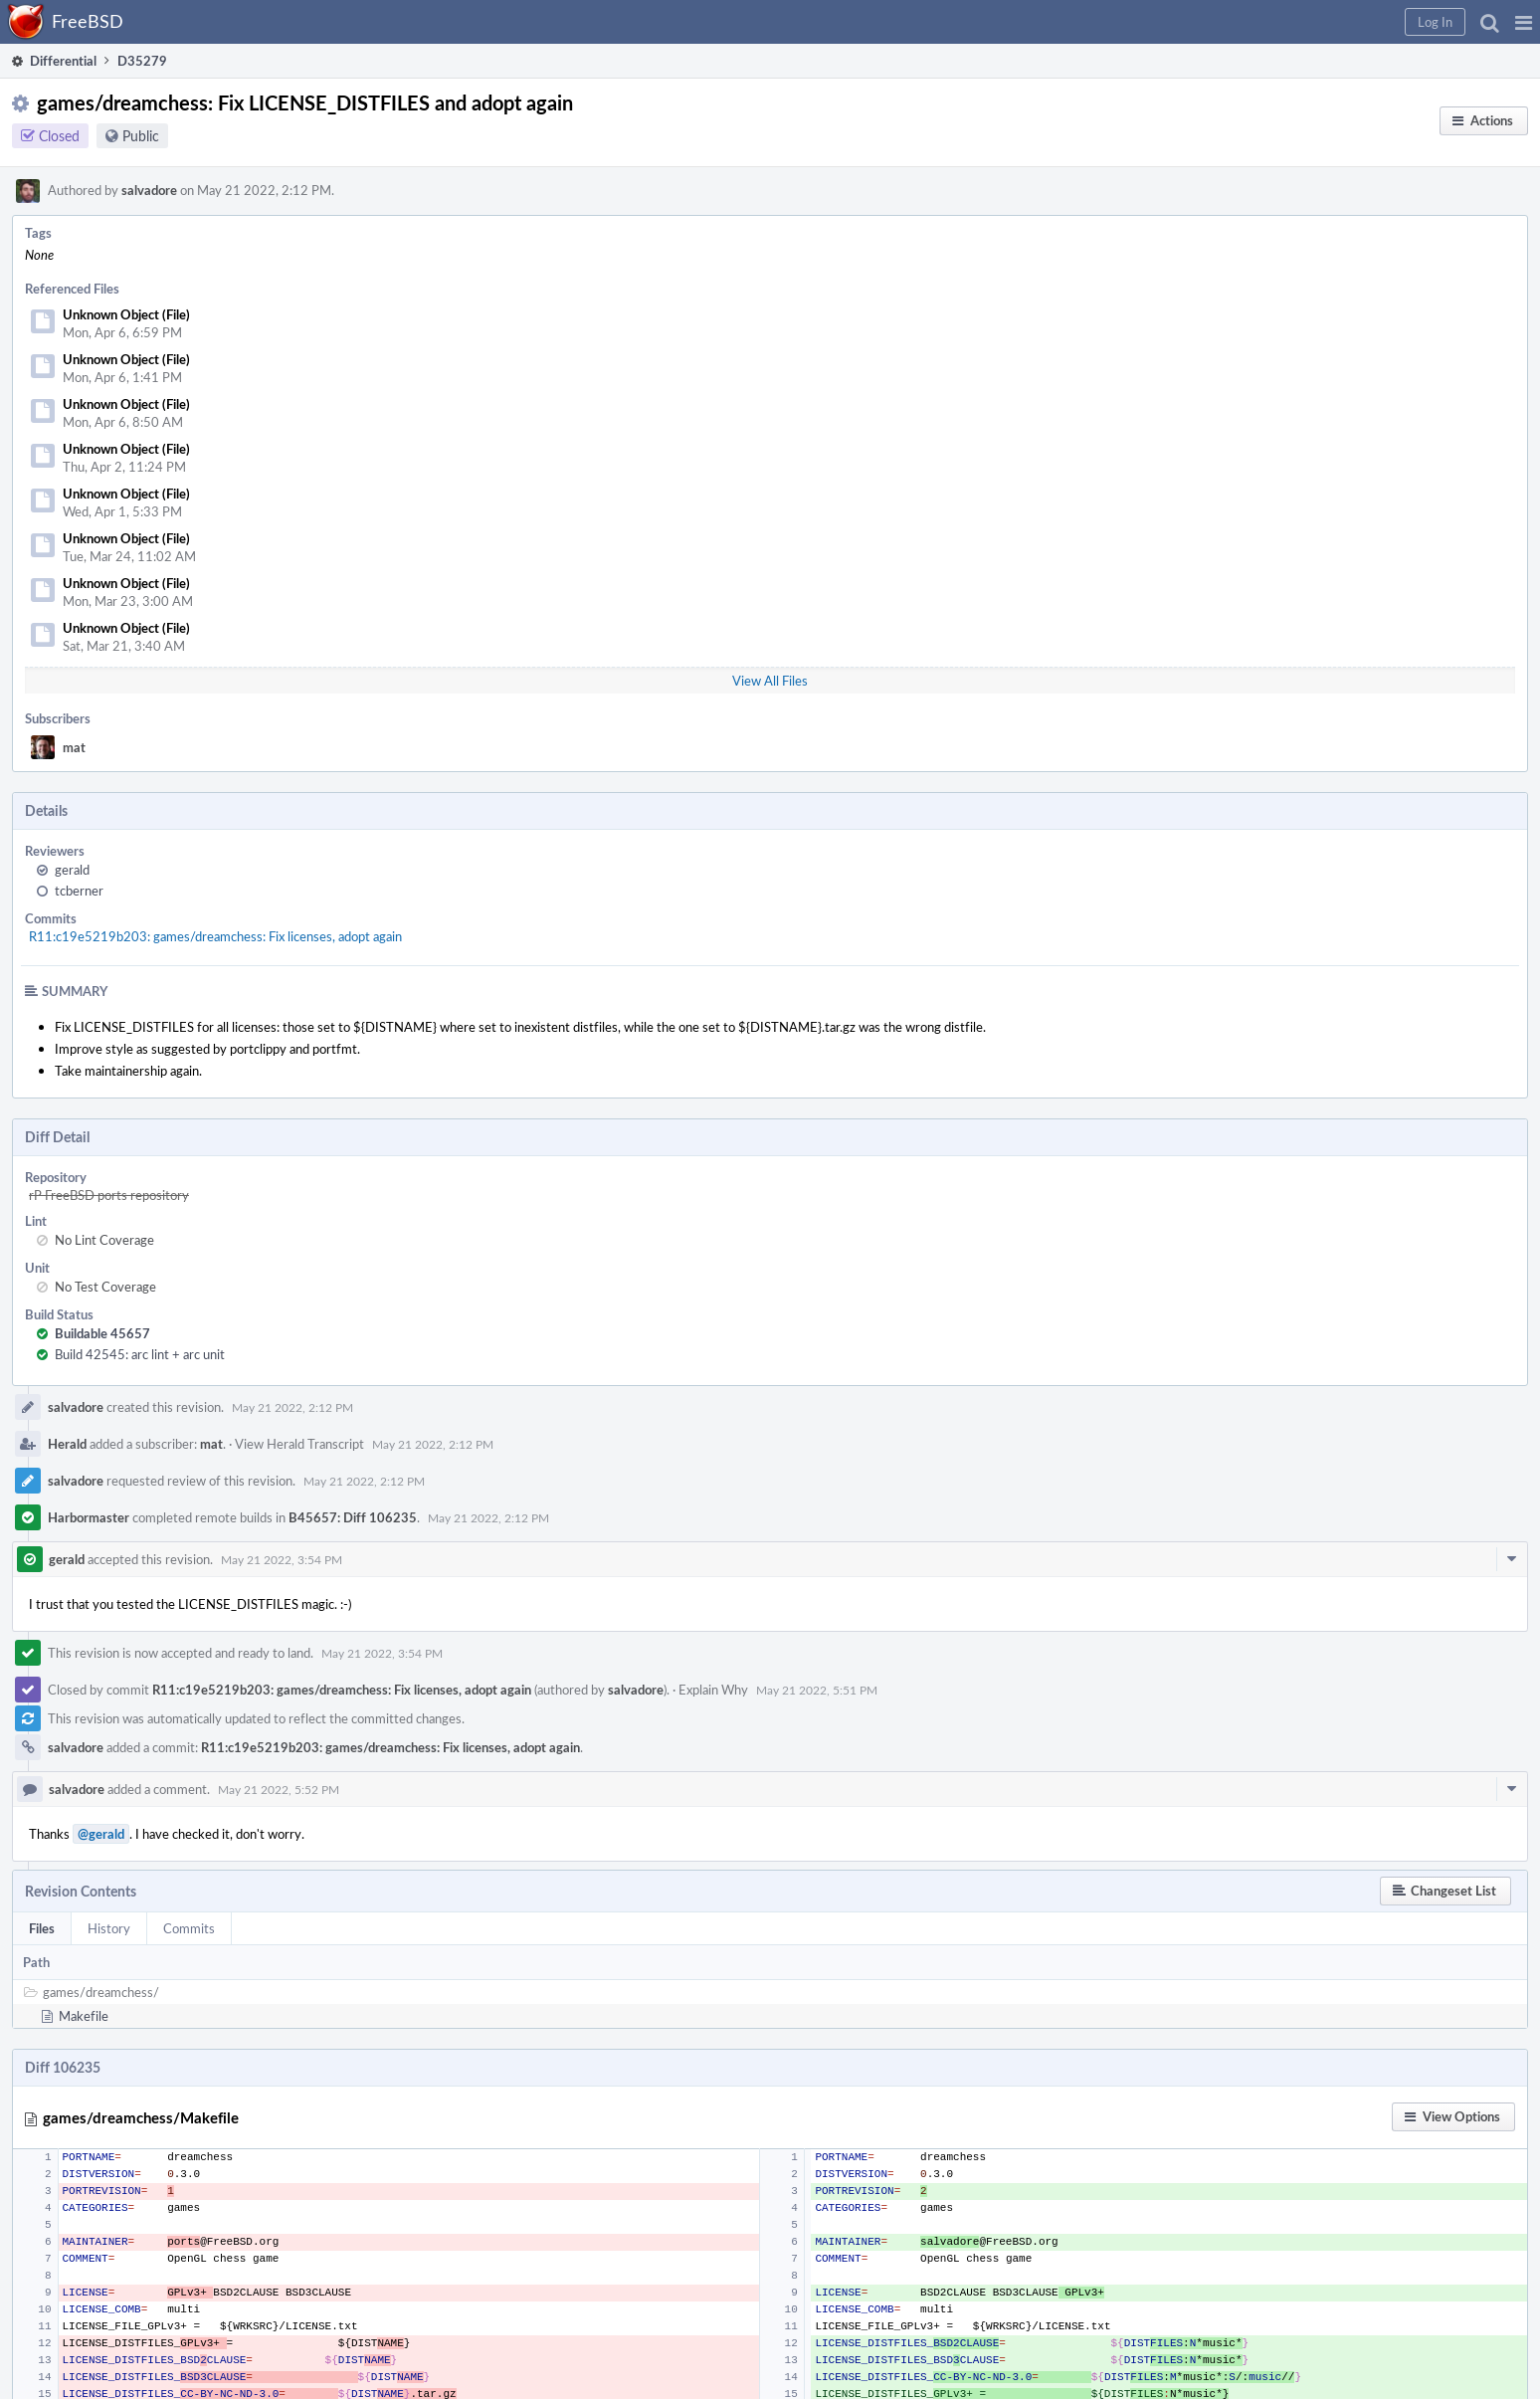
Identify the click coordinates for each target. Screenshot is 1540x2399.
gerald (72, 870)
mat (74, 747)
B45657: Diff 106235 (353, 1517)
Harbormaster (88, 1517)
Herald (67, 1444)
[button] (1523, 22)
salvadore (149, 190)
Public (140, 135)
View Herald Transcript (299, 1444)
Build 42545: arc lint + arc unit (140, 1354)
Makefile (83, 2016)
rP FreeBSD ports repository (109, 1195)
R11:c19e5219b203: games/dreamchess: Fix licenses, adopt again (215, 936)
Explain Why (713, 1690)
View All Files (770, 681)
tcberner (79, 891)
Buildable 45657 (102, 1333)
